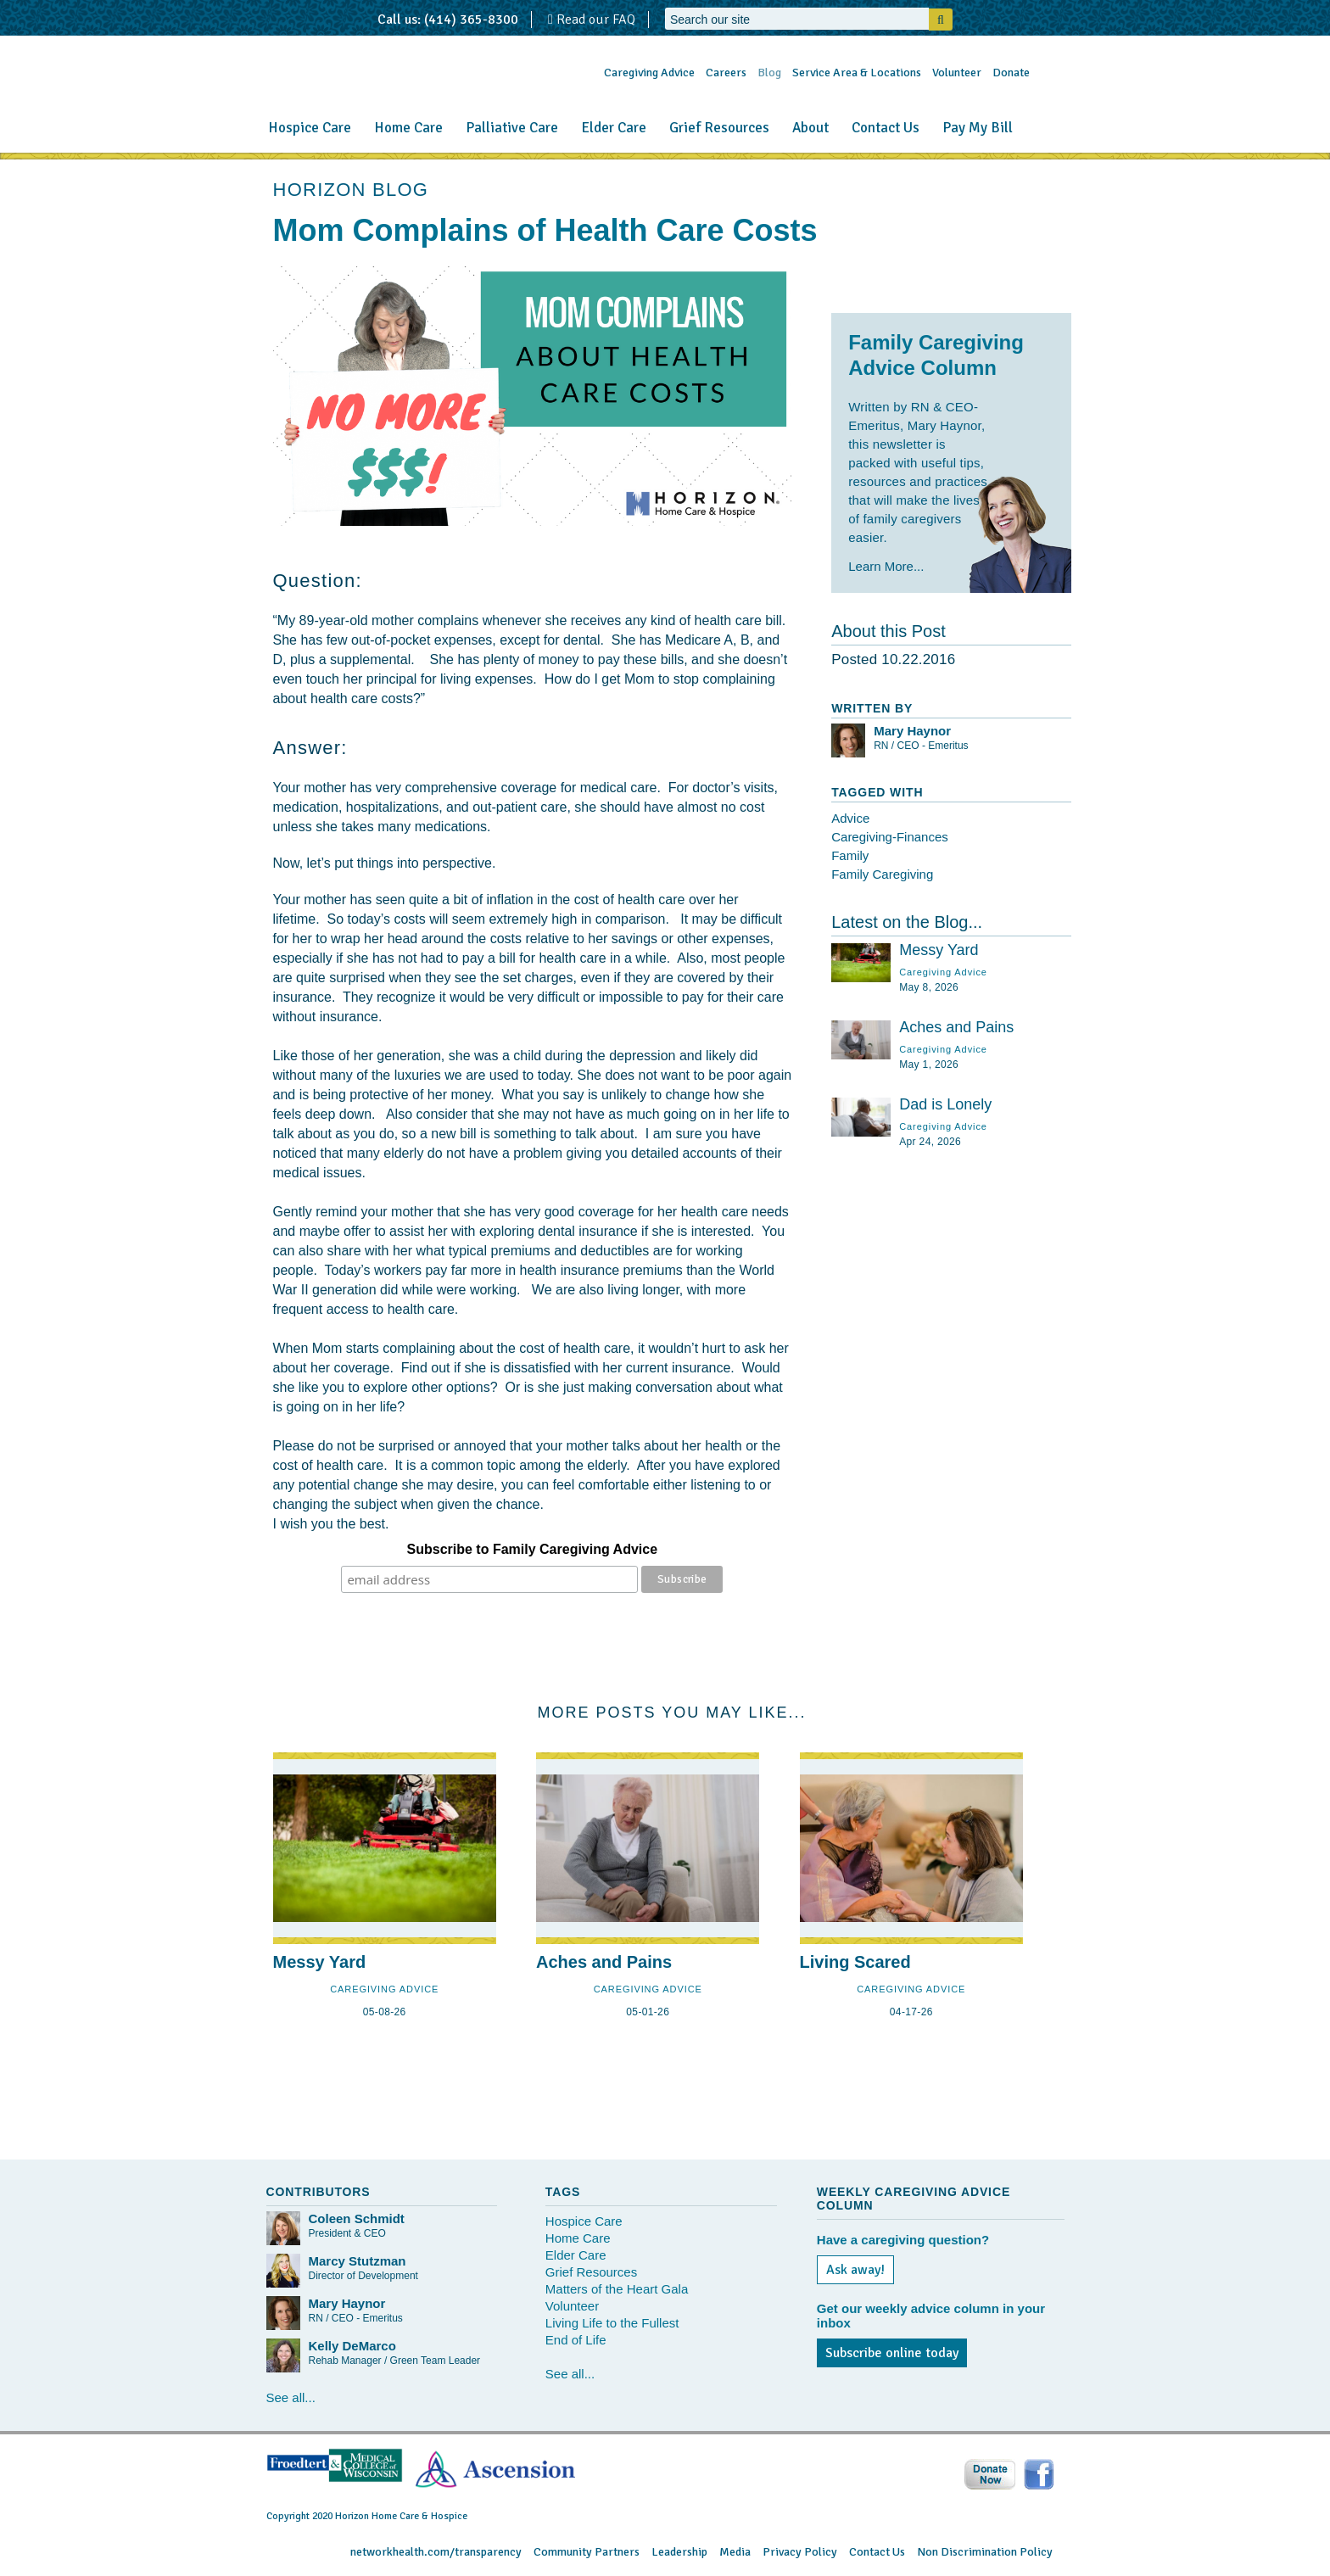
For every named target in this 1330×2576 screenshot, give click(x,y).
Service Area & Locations (856, 72)
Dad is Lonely (945, 1104)
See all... (291, 2397)
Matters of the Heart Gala (616, 2289)
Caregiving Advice (649, 72)
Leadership (679, 2552)
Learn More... (886, 566)
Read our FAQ (591, 19)
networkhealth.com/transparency (436, 2552)
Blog (769, 72)
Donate (1011, 72)
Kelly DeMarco (352, 2346)
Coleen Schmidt (357, 2218)
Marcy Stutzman (357, 2261)
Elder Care (613, 128)
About (810, 128)
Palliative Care (512, 128)
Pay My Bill (977, 128)
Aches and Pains (956, 1027)
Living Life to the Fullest (612, 2323)
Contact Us (885, 128)
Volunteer (956, 72)
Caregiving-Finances (889, 837)
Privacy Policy (800, 2552)
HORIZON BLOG (351, 189)
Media (735, 2552)
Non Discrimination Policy (985, 2552)
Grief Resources (719, 128)
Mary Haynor (912, 731)
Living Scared (855, 1962)
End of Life (575, 2340)
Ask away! (855, 2269)
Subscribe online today (891, 2352)
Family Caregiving (882, 874)
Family (850, 855)
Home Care (408, 128)
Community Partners (587, 2552)
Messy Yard (938, 950)
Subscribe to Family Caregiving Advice (532, 1549)
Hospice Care (309, 128)
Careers (726, 72)
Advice (850, 818)
